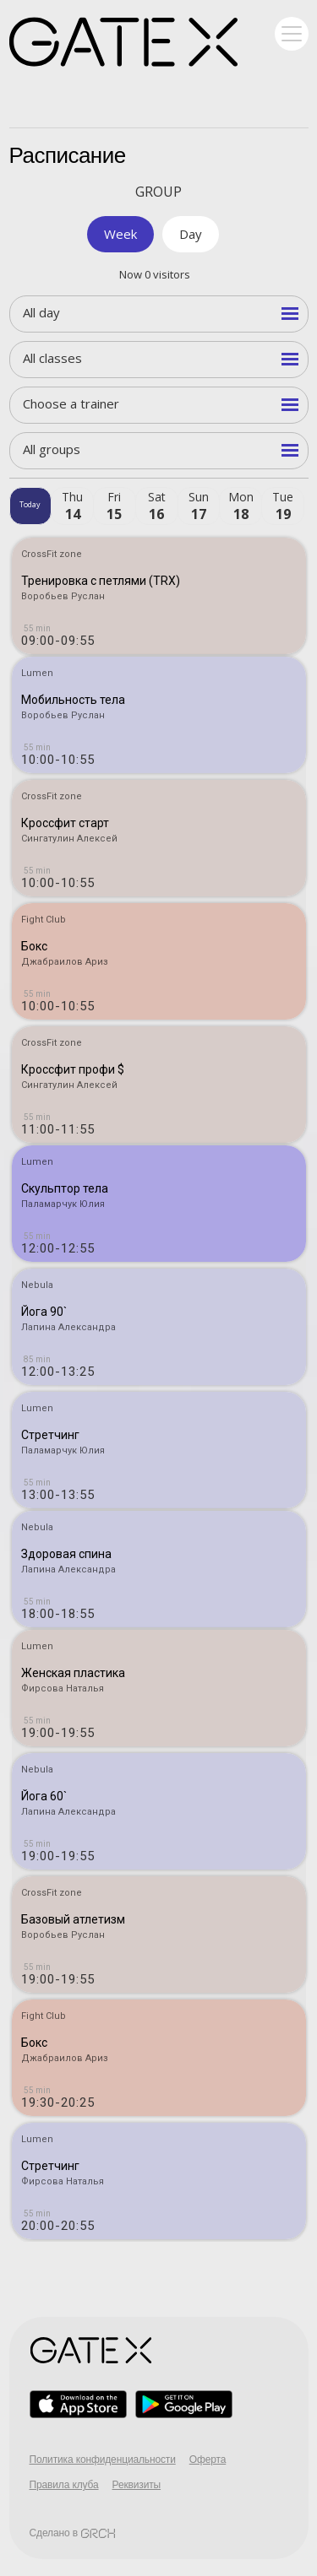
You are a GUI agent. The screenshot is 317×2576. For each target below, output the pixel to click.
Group (158, 191)
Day (190, 233)
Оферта (208, 2459)
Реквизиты (136, 2485)
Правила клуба (64, 2485)
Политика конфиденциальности (103, 2459)
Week (120, 233)
